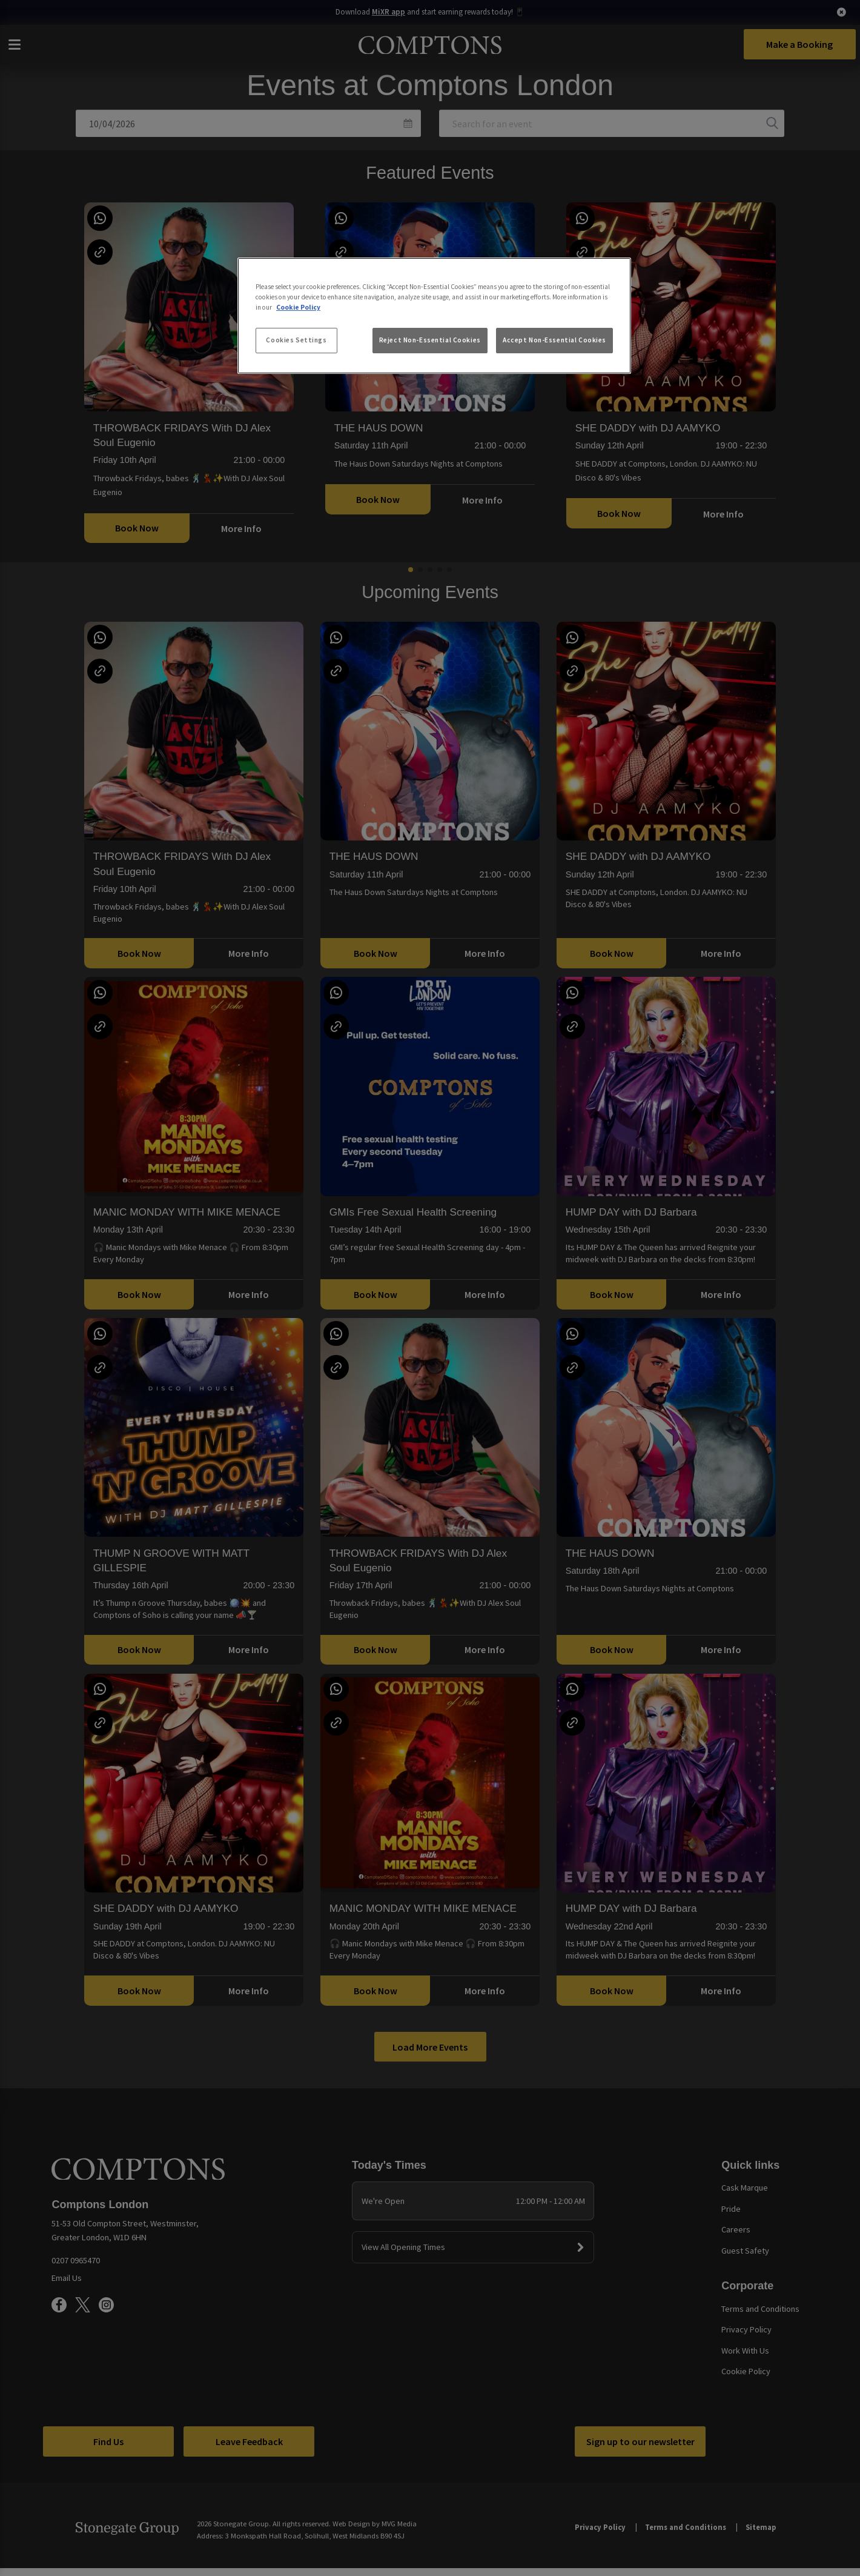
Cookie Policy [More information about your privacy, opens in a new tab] (298, 307)
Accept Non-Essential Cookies (554, 340)
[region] (434, 316)
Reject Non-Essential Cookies (430, 340)
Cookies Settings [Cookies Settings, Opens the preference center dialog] (296, 340)
